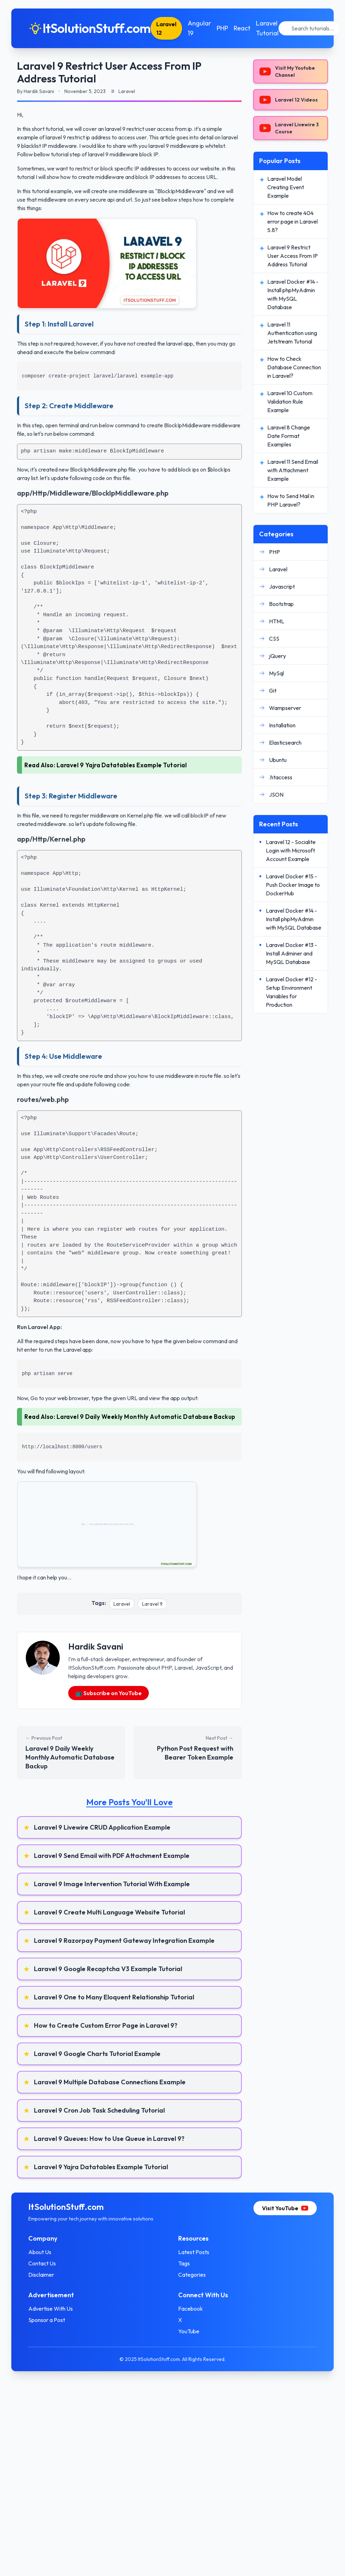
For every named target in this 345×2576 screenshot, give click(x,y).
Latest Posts (193, 2252)
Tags (184, 2263)
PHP (222, 28)
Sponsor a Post (46, 2319)
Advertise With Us (50, 2308)
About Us (39, 2252)
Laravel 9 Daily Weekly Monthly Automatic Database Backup (146, 1416)
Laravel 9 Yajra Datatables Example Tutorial (122, 765)
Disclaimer (41, 2274)
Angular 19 (199, 28)
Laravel (121, 1604)
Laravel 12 (166, 28)
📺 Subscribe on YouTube (108, 1693)
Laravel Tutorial (267, 28)
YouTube (188, 2331)
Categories (192, 2274)
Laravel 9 (152, 1604)
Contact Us (42, 2263)
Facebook (190, 2308)
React (242, 28)
